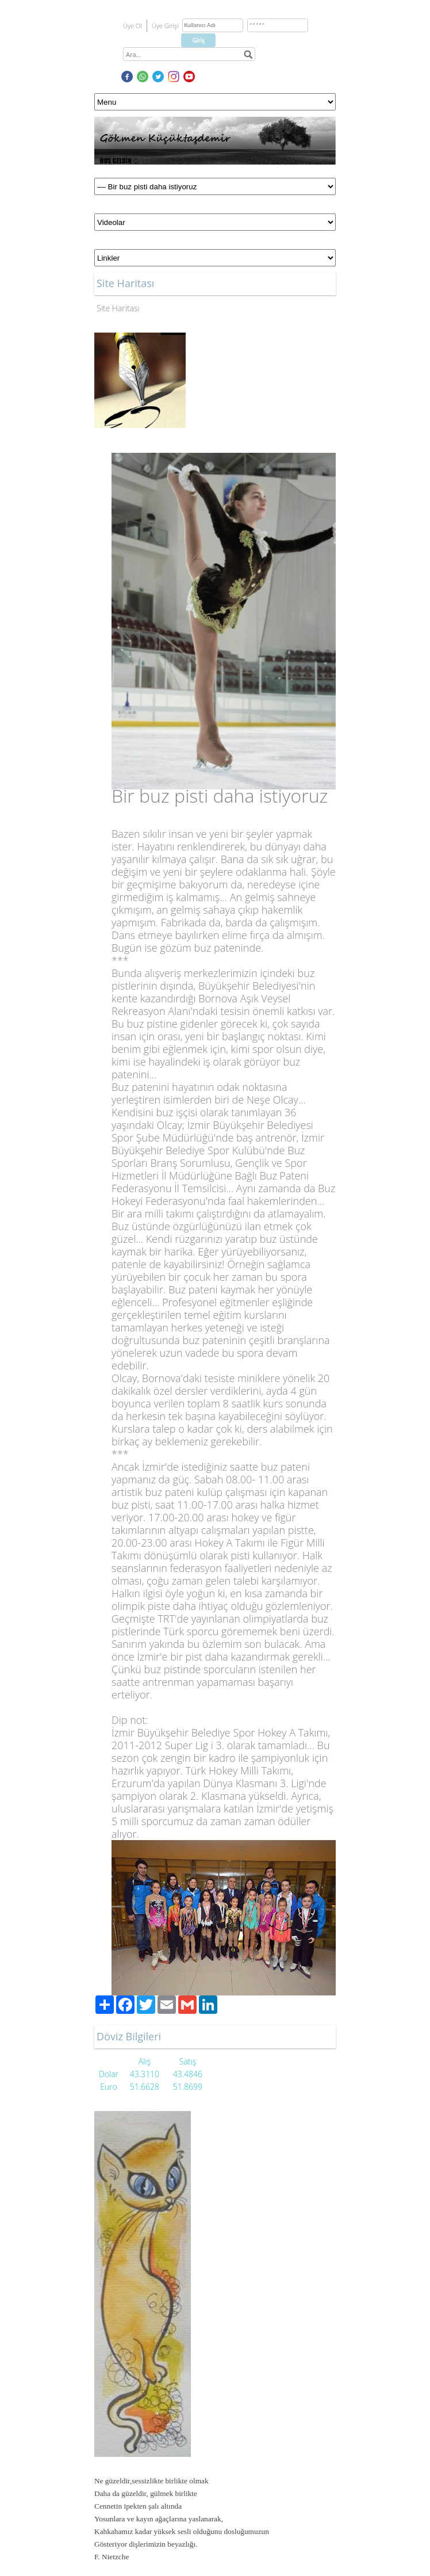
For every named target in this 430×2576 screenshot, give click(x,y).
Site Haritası (118, 308)
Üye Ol (132, 25)
